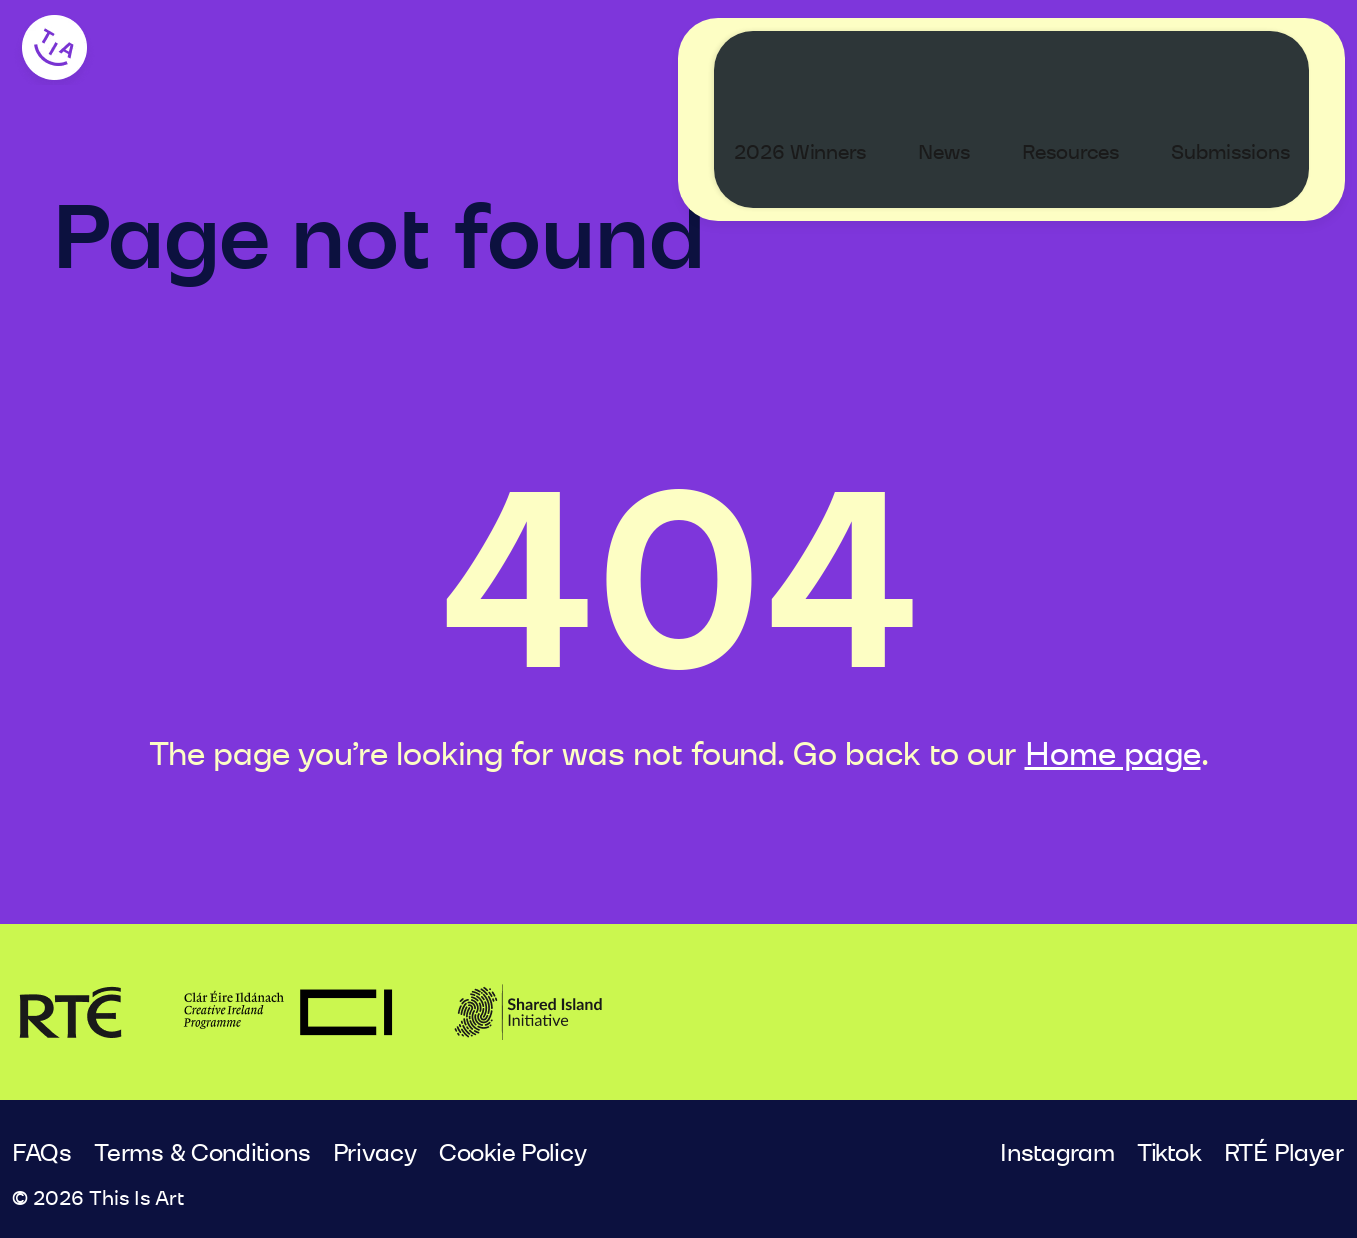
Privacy (375, 1154)
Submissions (1249, 56)
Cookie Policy (513, 1154)
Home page (1113, 755)
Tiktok (1169, 1154)
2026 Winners (819, 56)
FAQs (42, 1154)
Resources (1089, 56)
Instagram (1057, 1154)
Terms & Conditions (202, 1154)
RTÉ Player (1284, 1154)
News (963, 56)
